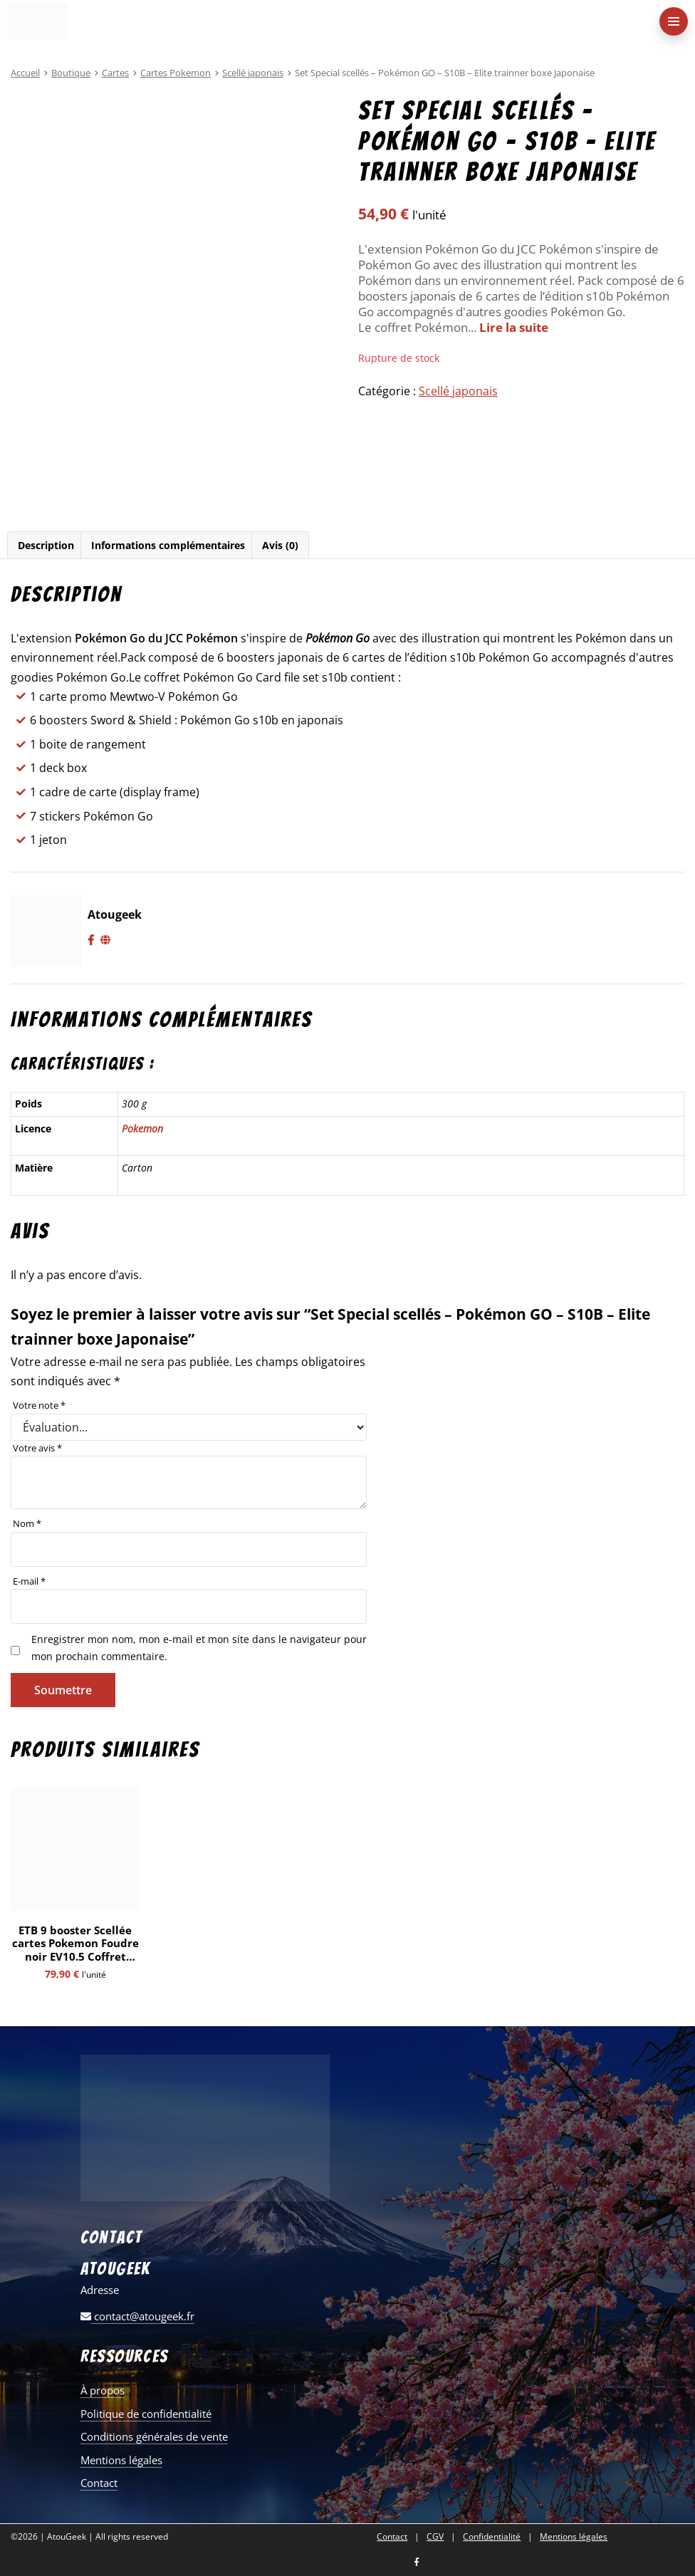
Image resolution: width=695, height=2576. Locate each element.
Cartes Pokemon (175, 72)
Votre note (39, 1405)
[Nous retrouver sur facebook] (416, 2563)
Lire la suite (513, 327)
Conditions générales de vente (154, 2436)
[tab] (45, 545)
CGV (435, 2537)
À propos (102, 2390)
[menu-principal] (673, 21)
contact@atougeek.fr (137, 2316)
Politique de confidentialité (145, 2413)
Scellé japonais (252, 72)
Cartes (115, 72)
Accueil (25, 72)
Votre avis (37, 1447)
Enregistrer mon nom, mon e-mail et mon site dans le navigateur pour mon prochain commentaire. (199, 1647)
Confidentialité (492, 2537)
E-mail (29, 1581)
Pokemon (142, 1128)
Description (46, 545)
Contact (98, 2483)
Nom (27, 1523)
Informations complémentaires (168, 545)
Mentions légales (121, 2460)
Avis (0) (280, 545)
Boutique (70, 72)
